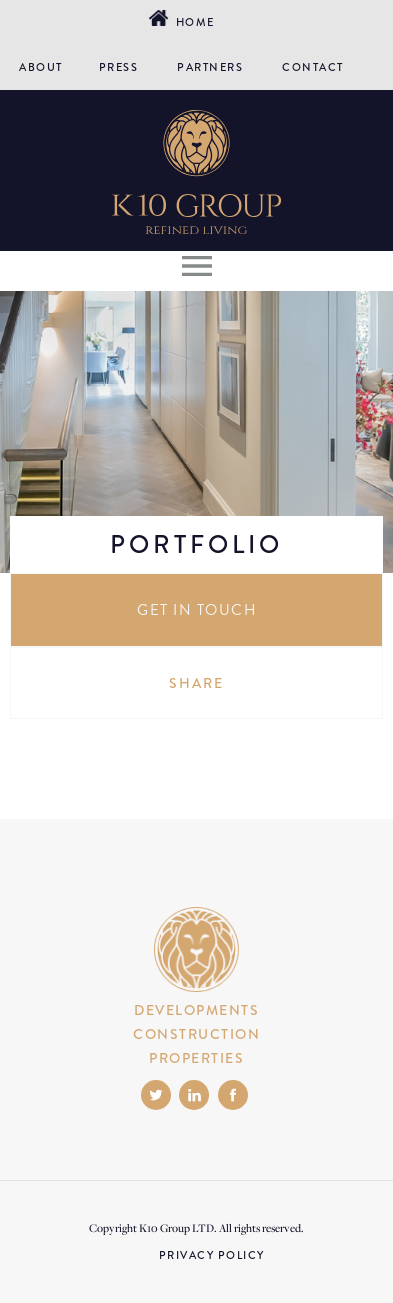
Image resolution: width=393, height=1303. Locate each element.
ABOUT (41, 67)
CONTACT (313, 67)
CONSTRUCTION (196, 1034)
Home (192, 22)
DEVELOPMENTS (196, 1010)
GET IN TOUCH (196, 610)
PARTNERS (210, 67)
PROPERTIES (196, 1058)
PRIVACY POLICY (212, 1255)
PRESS (119, 67)
